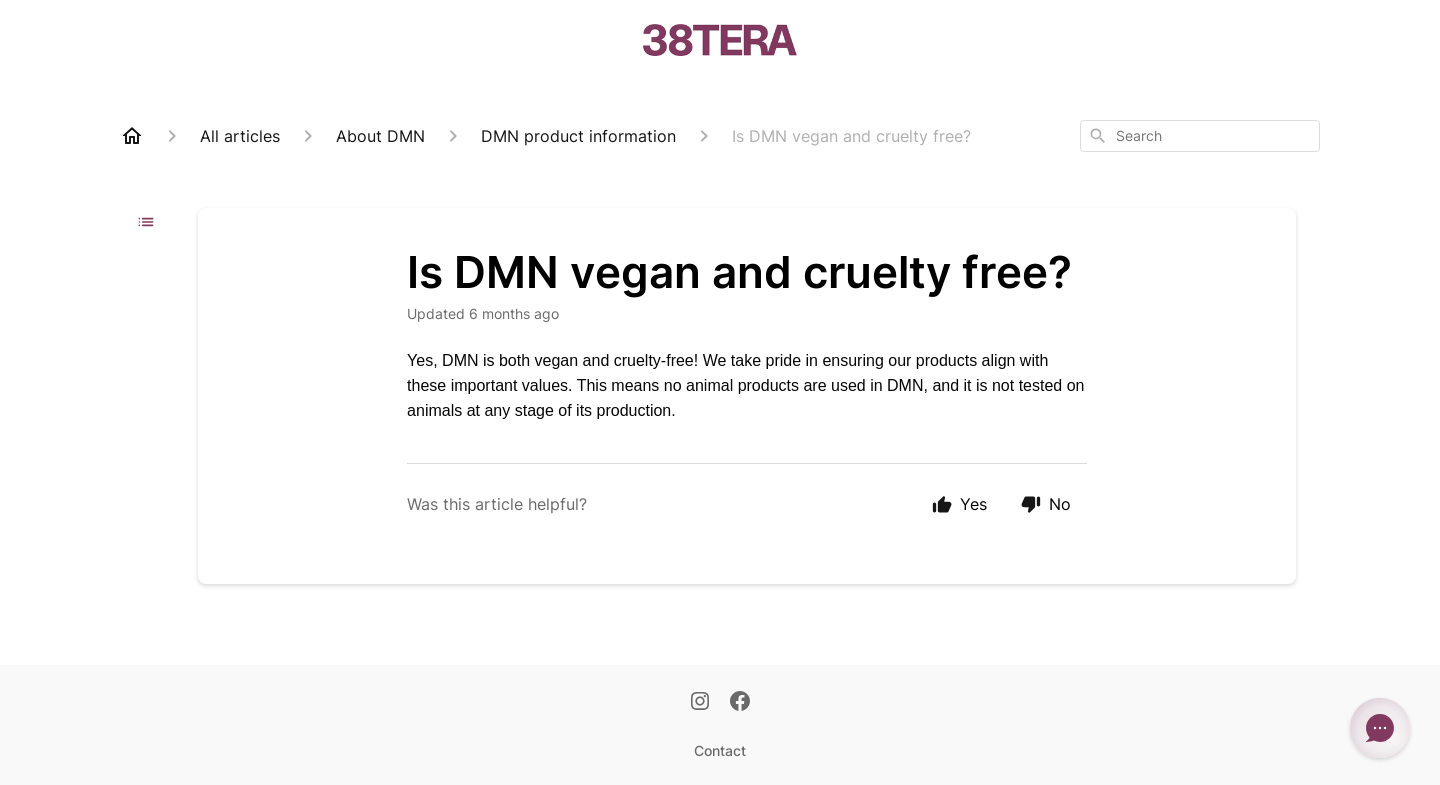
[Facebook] (740, 703)
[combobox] (1200, 136)
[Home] (132, 136)
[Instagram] (700, 703)
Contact (720, 750)
